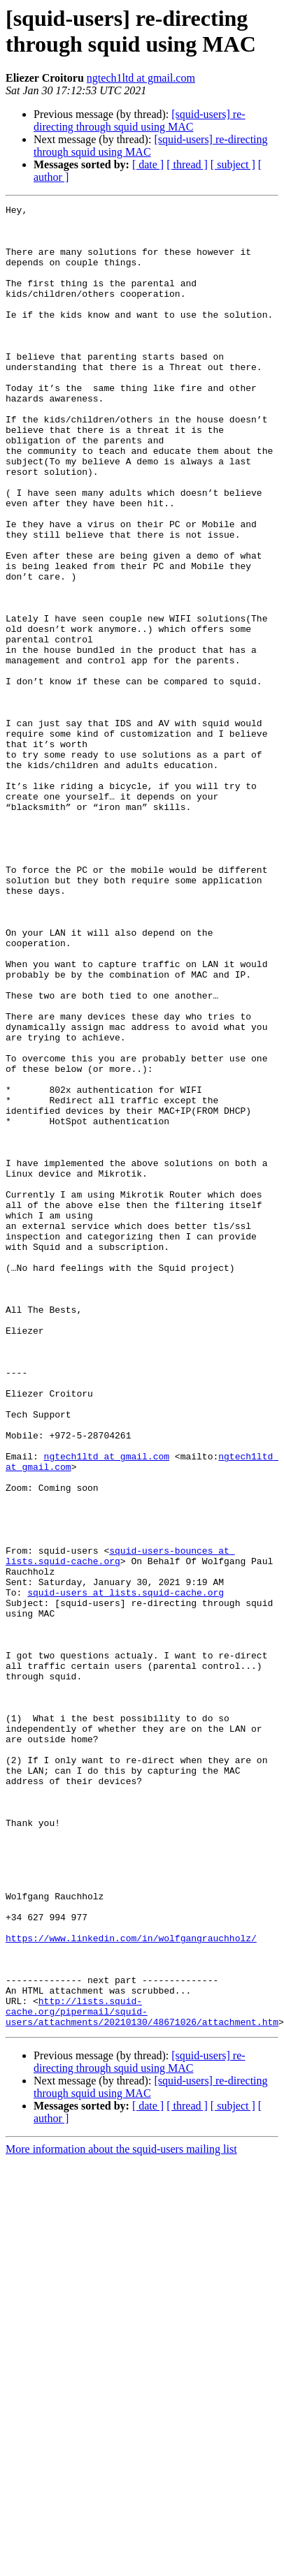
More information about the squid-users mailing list (121, 2513)
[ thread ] (187, 164)
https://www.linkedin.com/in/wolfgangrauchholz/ (131, 2285)
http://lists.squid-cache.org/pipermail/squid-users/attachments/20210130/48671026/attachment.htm (142, 2373)
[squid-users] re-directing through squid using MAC (140, 120)
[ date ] (148, 164)
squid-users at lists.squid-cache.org (125, 1870)
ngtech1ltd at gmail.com (141, 78)
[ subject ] (233, 164)
